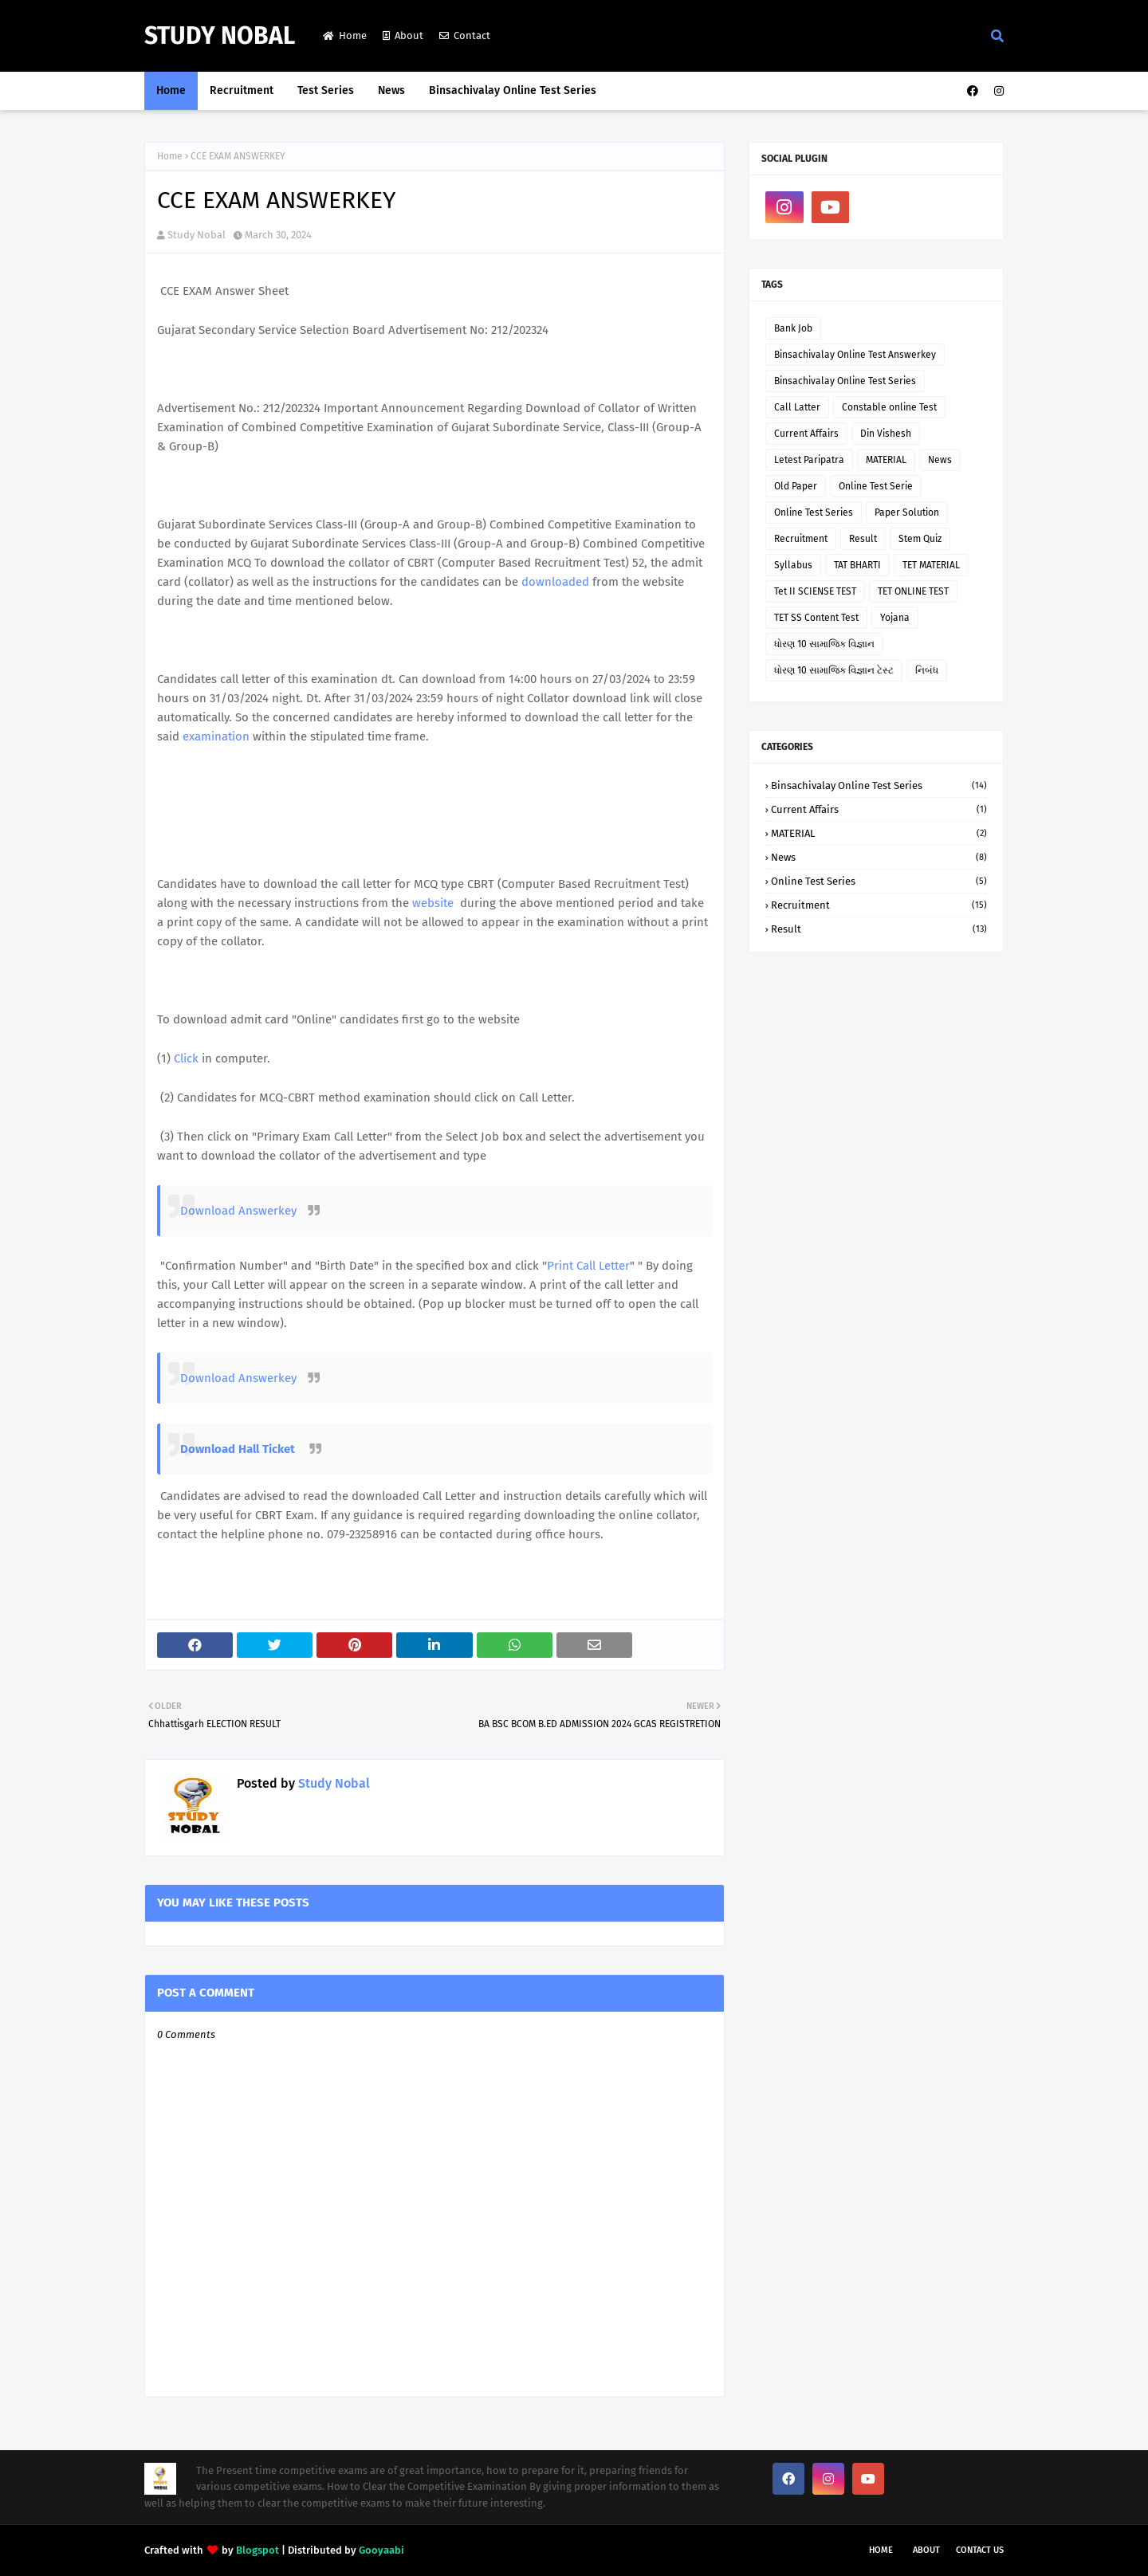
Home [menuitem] (171, 90)
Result (863, 538)
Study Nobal (219, 36)
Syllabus (793, 565)
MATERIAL (886, 459)
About (403, 35)
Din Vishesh (885, 433)
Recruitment (801, 538)
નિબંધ (926, 670)
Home (345, 35)
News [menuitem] (391, 90)
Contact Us (980, 2550)
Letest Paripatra (809, 459)
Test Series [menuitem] (325, 90)
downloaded (555, 582)
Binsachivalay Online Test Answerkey (855, 354)
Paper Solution (907, 512)
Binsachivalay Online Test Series (845, 381)
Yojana (895, 617)
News (940, 459)
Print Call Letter (588, 1266)
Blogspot (257, 2550)
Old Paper (795, 486)
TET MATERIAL (931, 565)
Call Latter (797, 407)
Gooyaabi (381, 2550)
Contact (464, 35)
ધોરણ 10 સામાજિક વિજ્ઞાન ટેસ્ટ (834, 670)
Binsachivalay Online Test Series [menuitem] (512, 90)
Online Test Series (813, 512)
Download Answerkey (240, 1211)
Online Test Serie (876, 486)
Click (186, 1058)
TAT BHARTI (857, 565)
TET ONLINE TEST (913, 591)
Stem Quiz (920, 538)
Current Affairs (806, 433)
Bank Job (793, 328)
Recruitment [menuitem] (241, 90)
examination (216, 736)
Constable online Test (889, 407)
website (433, 903)
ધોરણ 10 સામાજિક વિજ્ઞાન (824, 644)
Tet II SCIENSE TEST (815, 591)
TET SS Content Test (816, 617)
